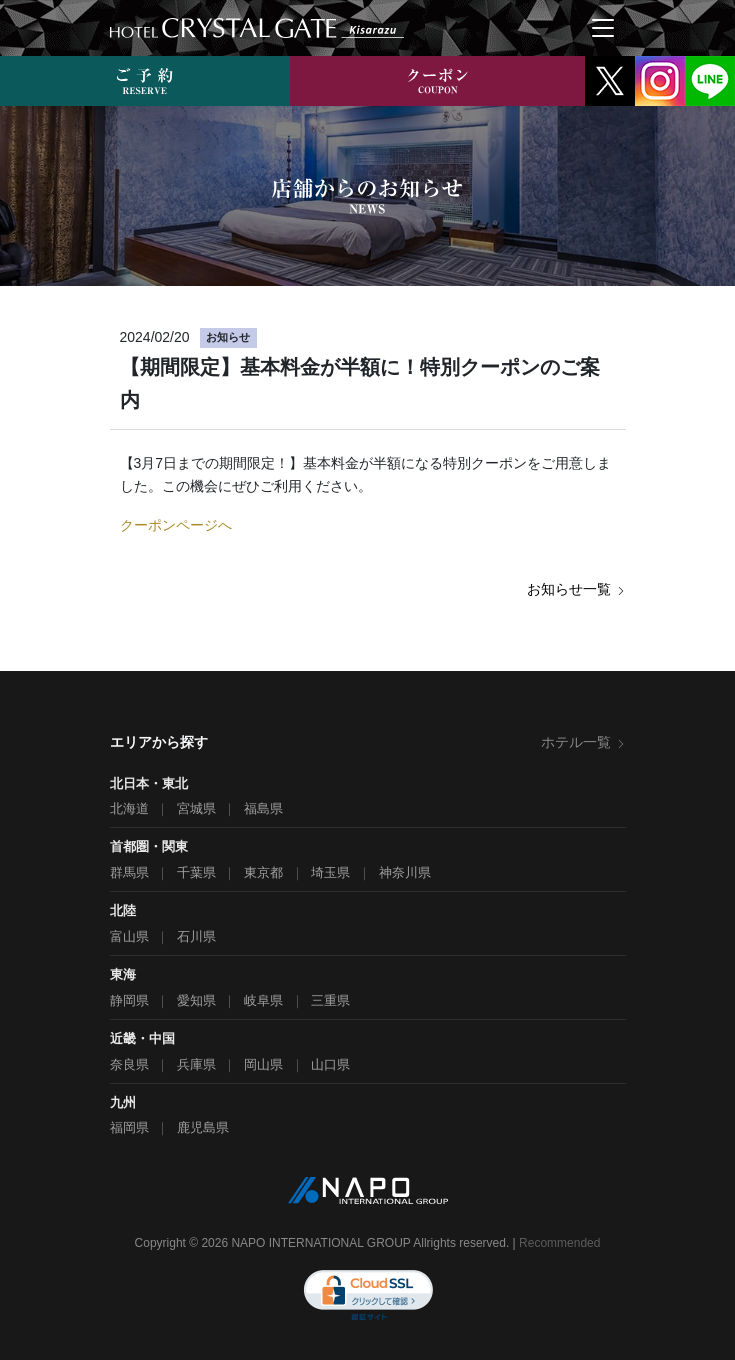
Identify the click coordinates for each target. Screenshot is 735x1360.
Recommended (559, 1243)
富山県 (129, 936)
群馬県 (129, 872)
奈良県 (129, 1064)
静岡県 (129, 1000)
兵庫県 (196, 1064)
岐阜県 (263, 1000)
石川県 (196, 936)
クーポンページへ (176, 525)
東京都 (263, 872)
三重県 (330, 1000)
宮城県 (196, 808)
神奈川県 (405, 872)
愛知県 (196, 1000)
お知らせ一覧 (576, 589)
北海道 (129, 808)
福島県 (263, 808)
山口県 (330, 1064)
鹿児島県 (203, 1127)
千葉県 (196, 872)
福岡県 (129, 1127)
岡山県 (263, 1064)
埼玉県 (330, 872)
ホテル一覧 (583, 742)
